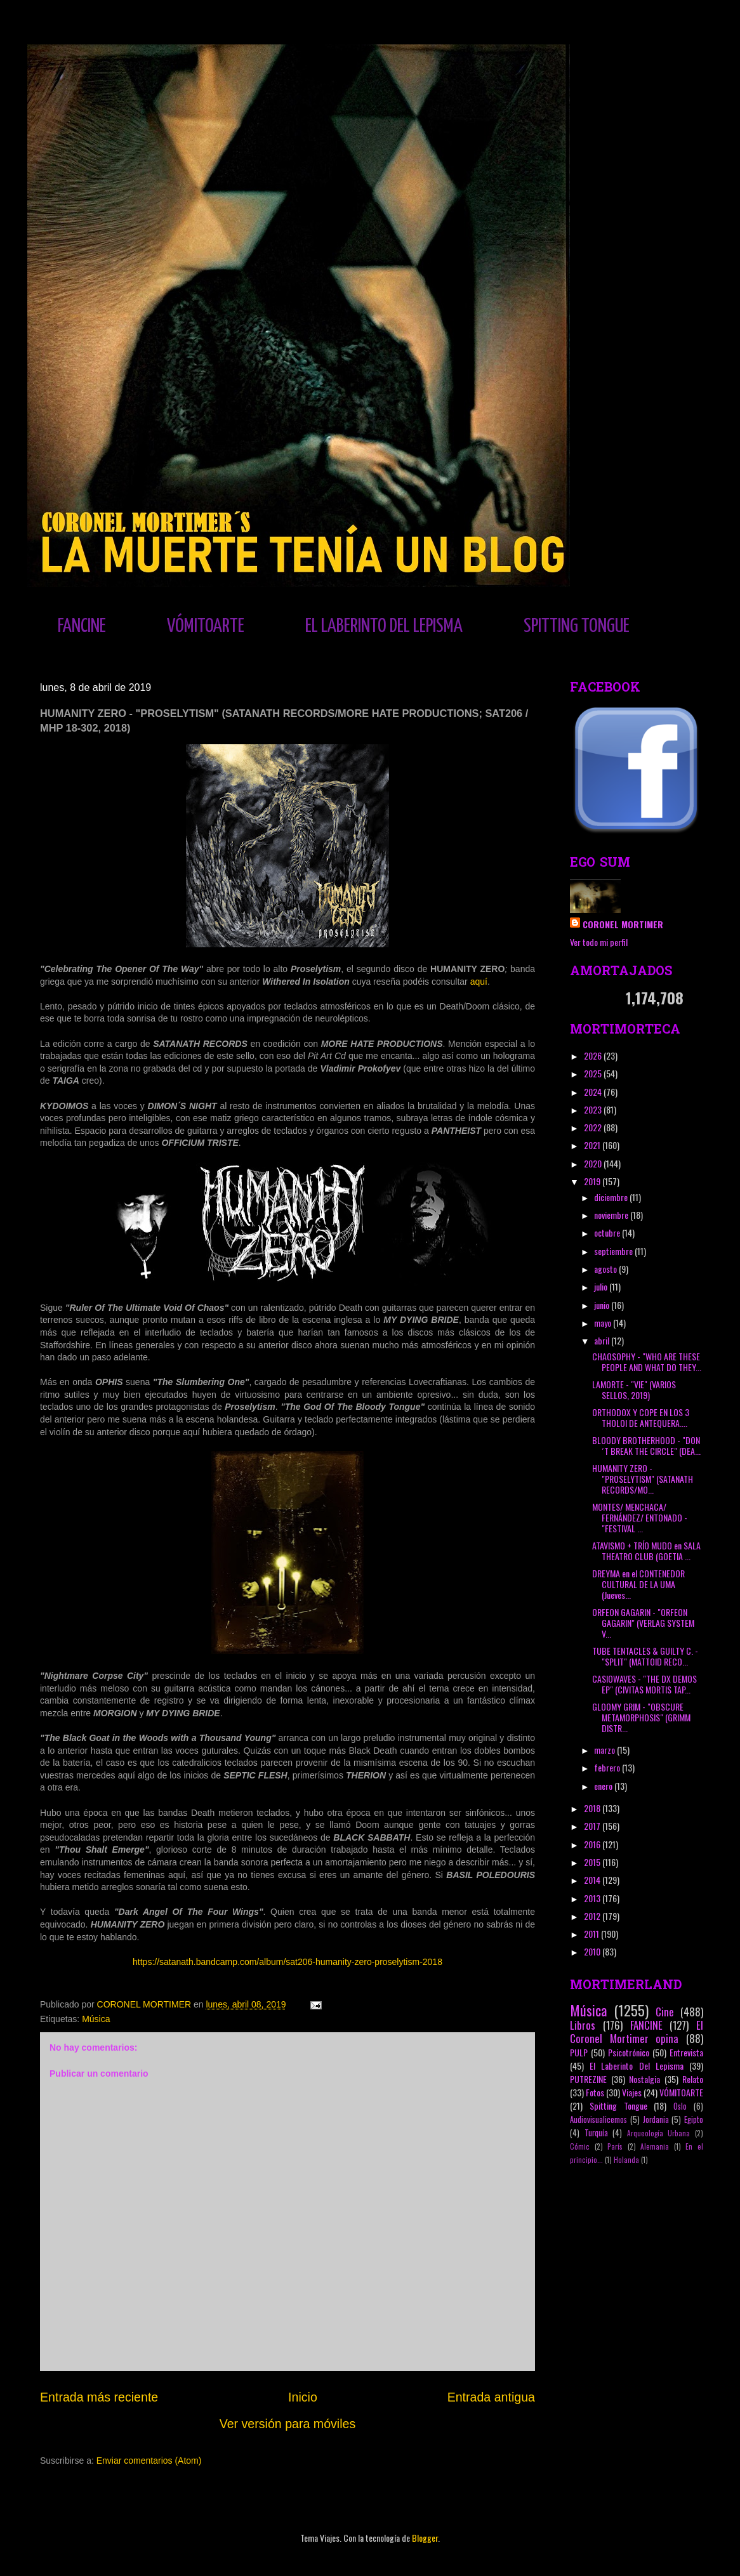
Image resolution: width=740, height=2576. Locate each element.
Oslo (680, 2106)
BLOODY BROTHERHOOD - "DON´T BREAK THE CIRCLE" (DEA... (646, 1445)
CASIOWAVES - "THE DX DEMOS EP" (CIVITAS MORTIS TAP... (644, 1684)
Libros (582, 2025)
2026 (594, 1055)
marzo (605, 1749)
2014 (593, 1879)
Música (96, 2019)
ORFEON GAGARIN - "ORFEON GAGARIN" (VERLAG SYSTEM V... (643, 1622)
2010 (593, 1951)
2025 (594, 1073)
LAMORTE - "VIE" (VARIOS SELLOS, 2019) (634, 1389)
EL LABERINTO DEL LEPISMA (384, 626)
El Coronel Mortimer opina (636, 2031)
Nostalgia (644, 2079)
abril (602, 1340)
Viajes (632, 2092)
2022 (594, 1127)
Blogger (425, 2537)
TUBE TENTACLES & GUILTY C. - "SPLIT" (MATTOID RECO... (645, 1656)
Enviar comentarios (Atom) (149, 2460)
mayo (603, 1322)
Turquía (596, 2133)
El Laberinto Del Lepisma (637, 2065)
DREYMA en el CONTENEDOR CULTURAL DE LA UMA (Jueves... (638, 1584)
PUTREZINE (588, 2079)
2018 (593, 1808)
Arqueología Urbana (658, 2133)
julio (601, 1286)
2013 (593, 1898)
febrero (608, 1767)
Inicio (302, 2397)
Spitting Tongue (618, 2105)
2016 (593, 1844)
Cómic (580, 2146)
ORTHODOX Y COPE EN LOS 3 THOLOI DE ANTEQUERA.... (640, 1417)
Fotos (595, 2092)
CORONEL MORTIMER (623, 924)
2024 (594, 1091)
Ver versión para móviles (288, 2424)
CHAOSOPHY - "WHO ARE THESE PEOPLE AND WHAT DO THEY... (646, 1362)
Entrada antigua (491, 2397)
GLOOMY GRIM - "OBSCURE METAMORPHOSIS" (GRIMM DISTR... (641, 1717)
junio (602, 1304)
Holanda (626, 2160)
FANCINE (82, 626)
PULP (579, 2052)
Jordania (656, 2119)
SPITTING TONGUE (577, 626)
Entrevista (686, 2052)
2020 (594, 1163)
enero (604, 1785)
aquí (478, 981)
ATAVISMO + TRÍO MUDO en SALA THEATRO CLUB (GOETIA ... (646, 1551)
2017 (593, 1825)
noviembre (612, 1214)
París (615, 2146)
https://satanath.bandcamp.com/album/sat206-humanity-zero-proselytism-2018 (287, 1962)
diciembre (612, 1197)
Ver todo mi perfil (599, 942)
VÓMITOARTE (205, 626)
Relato (692, 2079)
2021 (593, 1145)
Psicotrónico (628, 2052)
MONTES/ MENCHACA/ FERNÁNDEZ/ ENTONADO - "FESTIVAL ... (639, 1517)
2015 (593, 1862)
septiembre (614, 1251)
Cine (665, 2012)
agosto (606, 1268)
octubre (608, 1232)
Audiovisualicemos (598, 2119)
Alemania (654, 2146)
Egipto (693, 2119)
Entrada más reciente (99, 2397)
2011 (592, 1933)
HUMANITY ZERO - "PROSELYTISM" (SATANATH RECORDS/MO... (642, 1478)
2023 (594, 1109)
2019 (593, 1181)
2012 (593, 1915)
